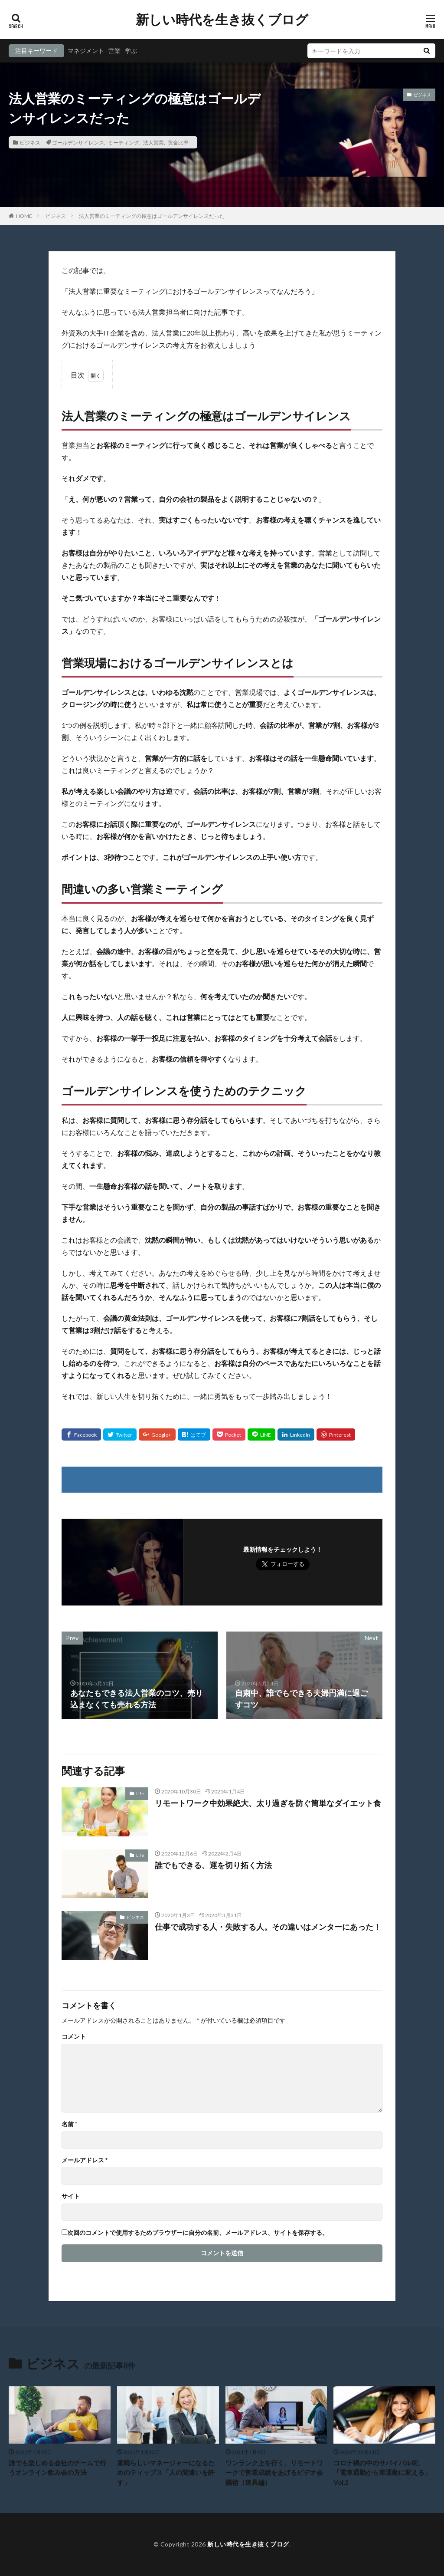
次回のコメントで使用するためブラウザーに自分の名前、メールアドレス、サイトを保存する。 (197, 2233)
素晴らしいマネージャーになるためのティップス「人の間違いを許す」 (166, 2472)
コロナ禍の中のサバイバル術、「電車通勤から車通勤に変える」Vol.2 (382, 2472)
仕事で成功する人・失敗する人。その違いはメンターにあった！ (268, 1926)
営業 (114, 50)
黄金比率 (178, 142)
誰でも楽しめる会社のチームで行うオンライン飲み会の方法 (57, 2468)
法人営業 (153, 142)
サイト (71, 2196)
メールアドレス (85, 2160)
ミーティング (123, 142)
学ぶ (131, 50)
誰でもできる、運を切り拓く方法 (213, 1865)
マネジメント (86, 50)
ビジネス (30, 142)
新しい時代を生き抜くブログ (222, 19)
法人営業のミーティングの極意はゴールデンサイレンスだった (152, 216)
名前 (69, 2124)
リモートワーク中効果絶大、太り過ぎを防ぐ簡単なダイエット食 (268, 1803)
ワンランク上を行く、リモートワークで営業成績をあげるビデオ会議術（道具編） (274, 2472)
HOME (24, 215)
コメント (74, 2036)
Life (140, 1793)
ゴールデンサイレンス (78, 142)
